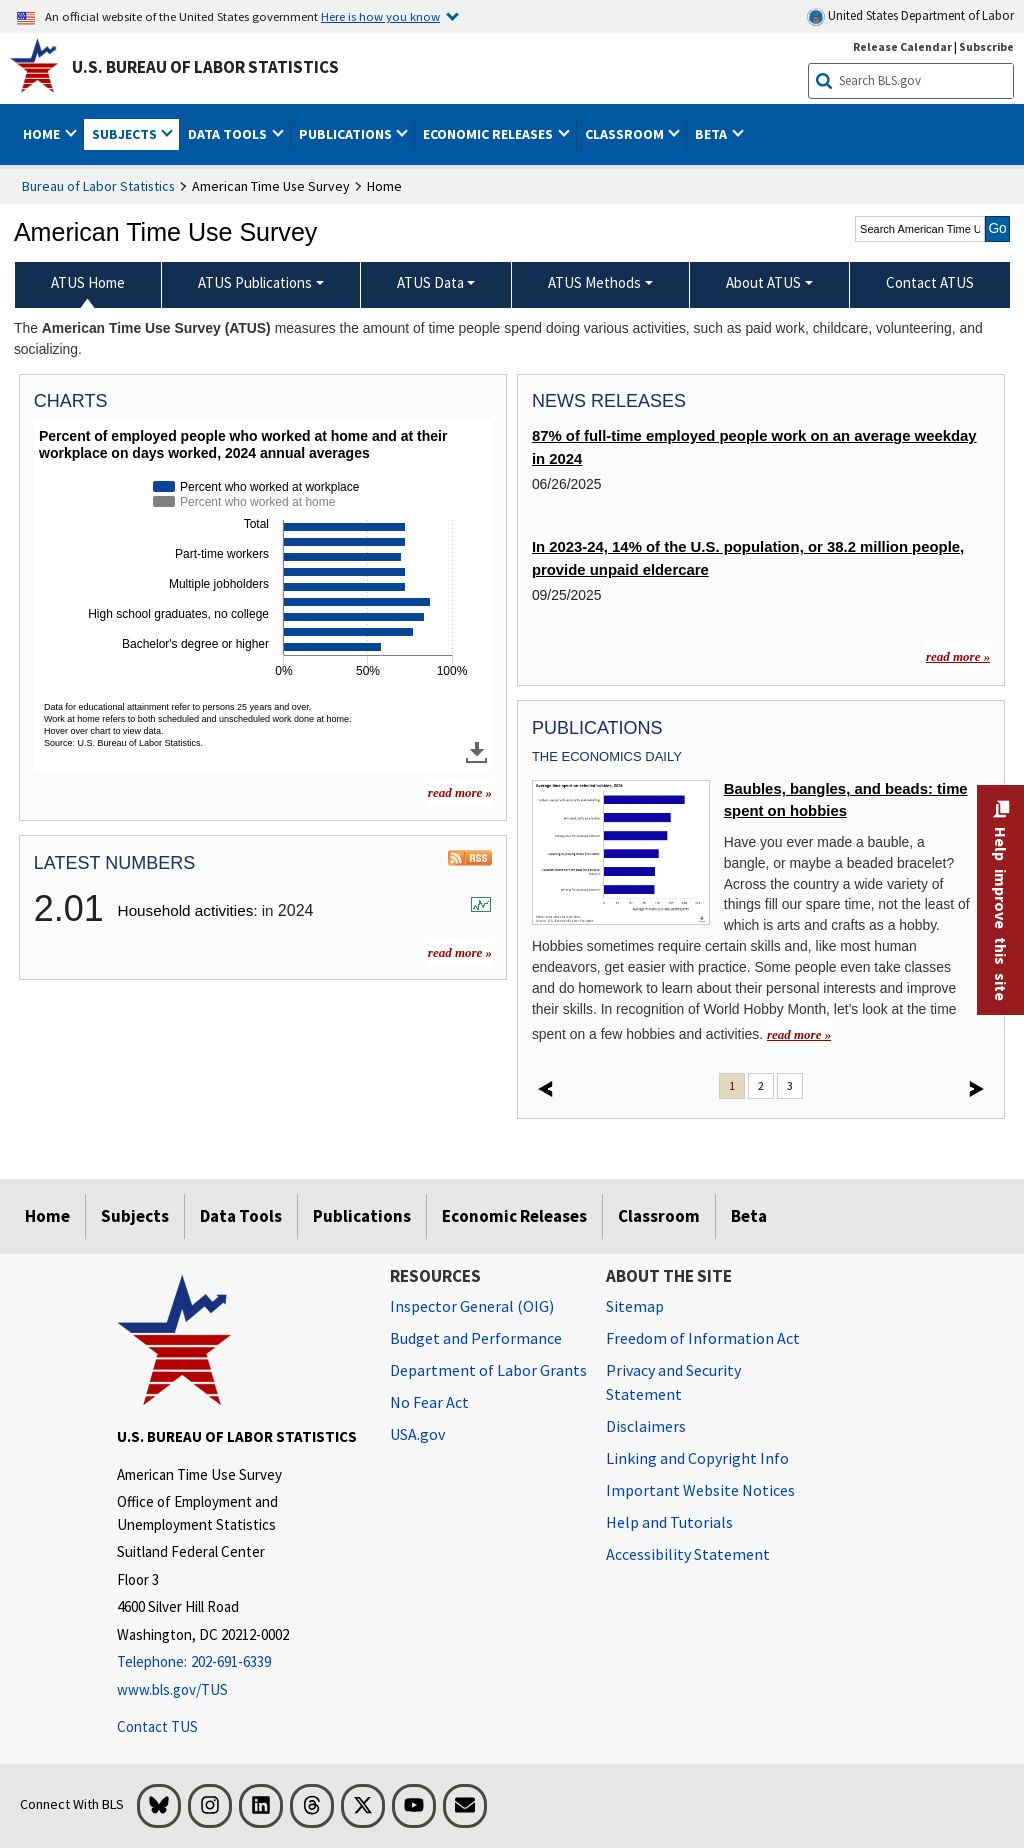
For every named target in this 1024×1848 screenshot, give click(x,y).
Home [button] (43, 134)
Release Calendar (902, 46)
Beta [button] (712, 134)
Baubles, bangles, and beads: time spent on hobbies (846, 800)
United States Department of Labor (910, 16)
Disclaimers (646, 1426)
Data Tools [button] (229, 134)
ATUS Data (430, 282)
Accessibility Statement (688, 1554)
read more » (460, 952)
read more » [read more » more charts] (460, 792)
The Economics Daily (607, 756)
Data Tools (241, 1216)
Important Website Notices (700, 1490)
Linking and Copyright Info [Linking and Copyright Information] (697, 1458)
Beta (749, 1216)
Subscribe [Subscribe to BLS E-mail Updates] (986, 46)
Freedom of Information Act (703, 1338)
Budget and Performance (476, 1338)
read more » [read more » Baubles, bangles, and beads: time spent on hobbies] (799, 1034)
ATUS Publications (255, 282)
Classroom (659, 1216)
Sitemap (635, 1306)
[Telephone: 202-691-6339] (238, 1662)
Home (47, 1216)
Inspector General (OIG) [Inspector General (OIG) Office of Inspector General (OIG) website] (472, 1306)
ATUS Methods (594, 282)
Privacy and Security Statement (673, 1382)
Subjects (135, 1216)
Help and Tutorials (669, 1522)
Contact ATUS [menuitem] (930, 282)
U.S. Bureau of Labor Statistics (205, 67)
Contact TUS (157, 1726)
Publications (362, 1216)
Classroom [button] (626, 134)
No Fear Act (429, 1402)
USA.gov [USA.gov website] (417, 1434)
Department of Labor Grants (488, 1370)
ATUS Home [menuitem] (88, 282)
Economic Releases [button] (489, 134)
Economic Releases (514, 1216)
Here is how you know (380, 16)
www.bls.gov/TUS (172, 1689)
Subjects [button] (126, 134)
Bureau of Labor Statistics (98, 186)
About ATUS (763, 282)
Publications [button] (347, 134)
